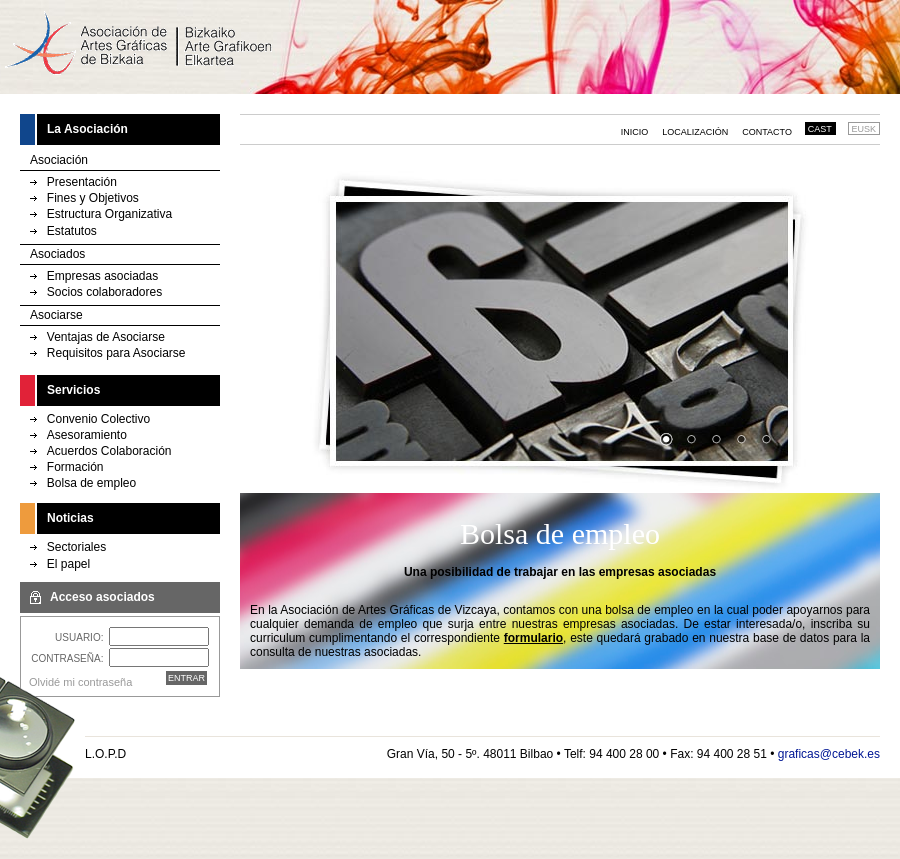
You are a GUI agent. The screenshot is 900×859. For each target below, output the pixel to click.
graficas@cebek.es (829, 754)
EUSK (864, 129)
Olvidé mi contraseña (80, 682)
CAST (820, 129)
